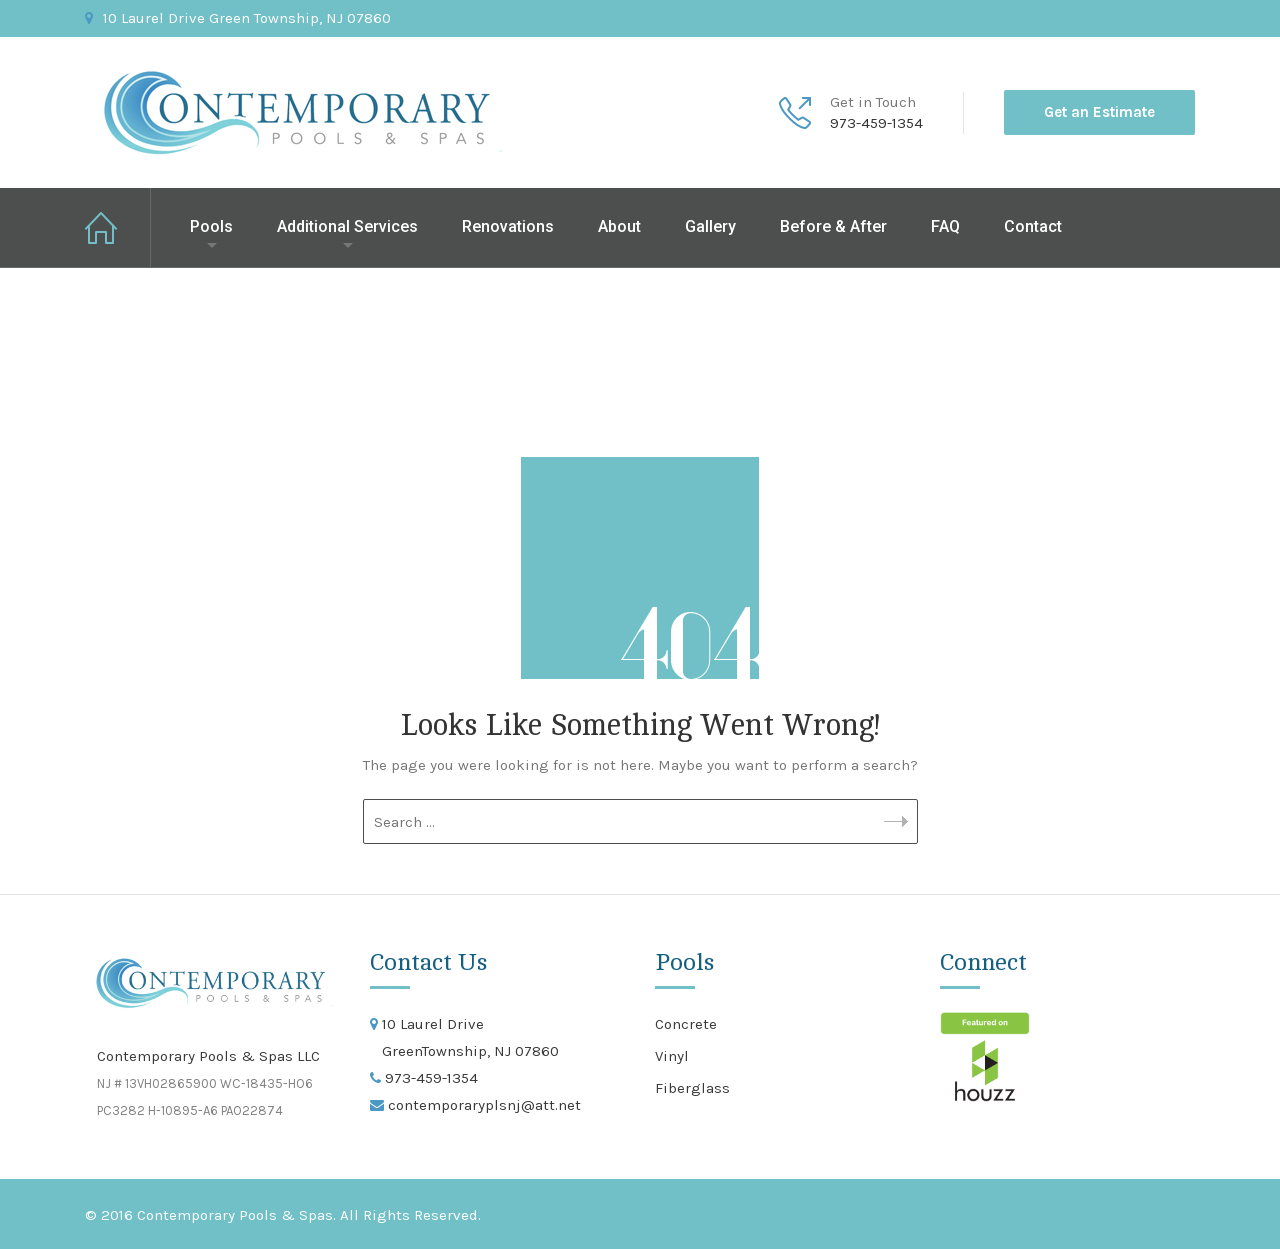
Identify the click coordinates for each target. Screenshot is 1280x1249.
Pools (211, 226)
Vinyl (672, 1056)
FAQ (945, 226)
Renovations (508, 226)
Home (118, 227)
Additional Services (347, 226)
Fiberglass (692, 1088)
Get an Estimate (1099, 112)
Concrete (686, 1024)
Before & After (833, 226)
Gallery (710, 226)
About (619, 226)
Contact (1033, 226)
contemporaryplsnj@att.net (482, 1105)
